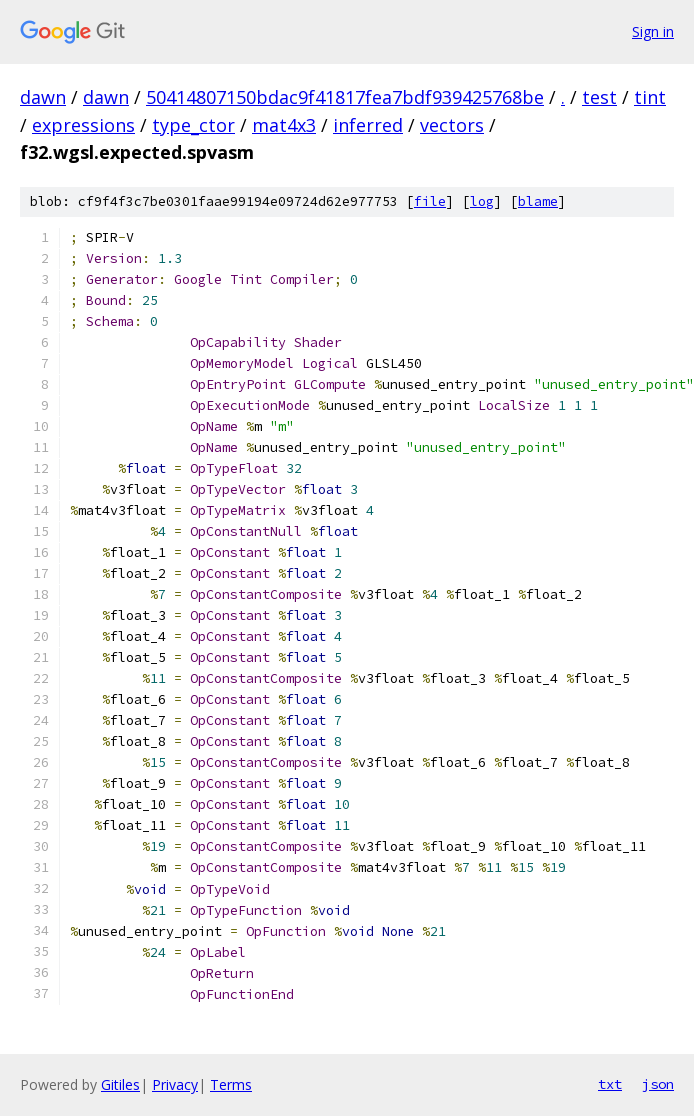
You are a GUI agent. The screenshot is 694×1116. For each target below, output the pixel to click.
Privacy (175, 1084)
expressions (83, 125)
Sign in (653, 31)
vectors (452, 125)
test (599, 97)
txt (610, 1084)
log (482, 201)
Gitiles (120, 1084)
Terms (231, 1084)
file (430, 201)
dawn (43, 97)
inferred (368, 125)
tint (650, 97)
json (658, 1084)
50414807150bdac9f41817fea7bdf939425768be (345, 97)
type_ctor (193, 125)
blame (538, 201)
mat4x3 (284, 125)
